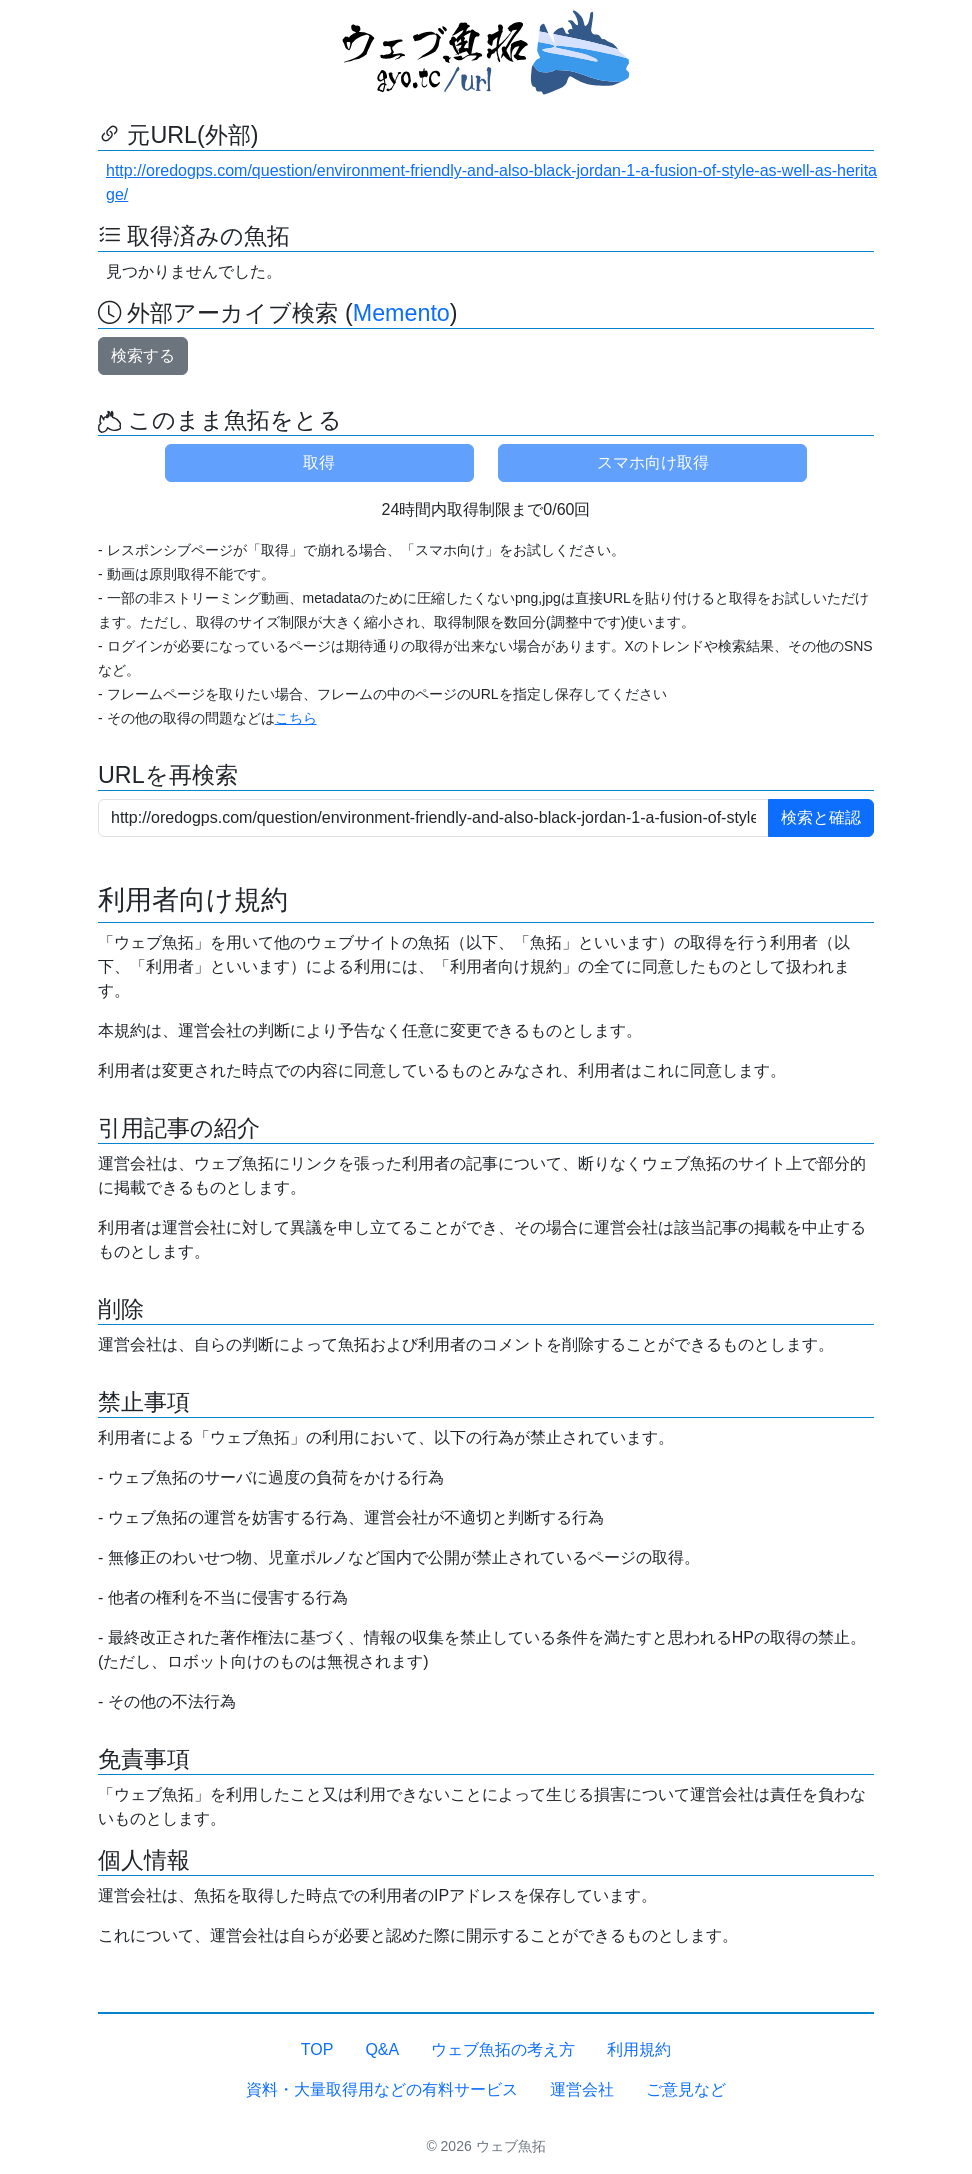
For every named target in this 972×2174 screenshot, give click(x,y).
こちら (296, 718)
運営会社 (582, 2089)
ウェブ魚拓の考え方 (503, 2049)
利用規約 (639, 2049)
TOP (317, 2049)
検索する (143, 355)
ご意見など (686, 2089)
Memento (401, 313)
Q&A (382, 2049)
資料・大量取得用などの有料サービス (382, 2089)
